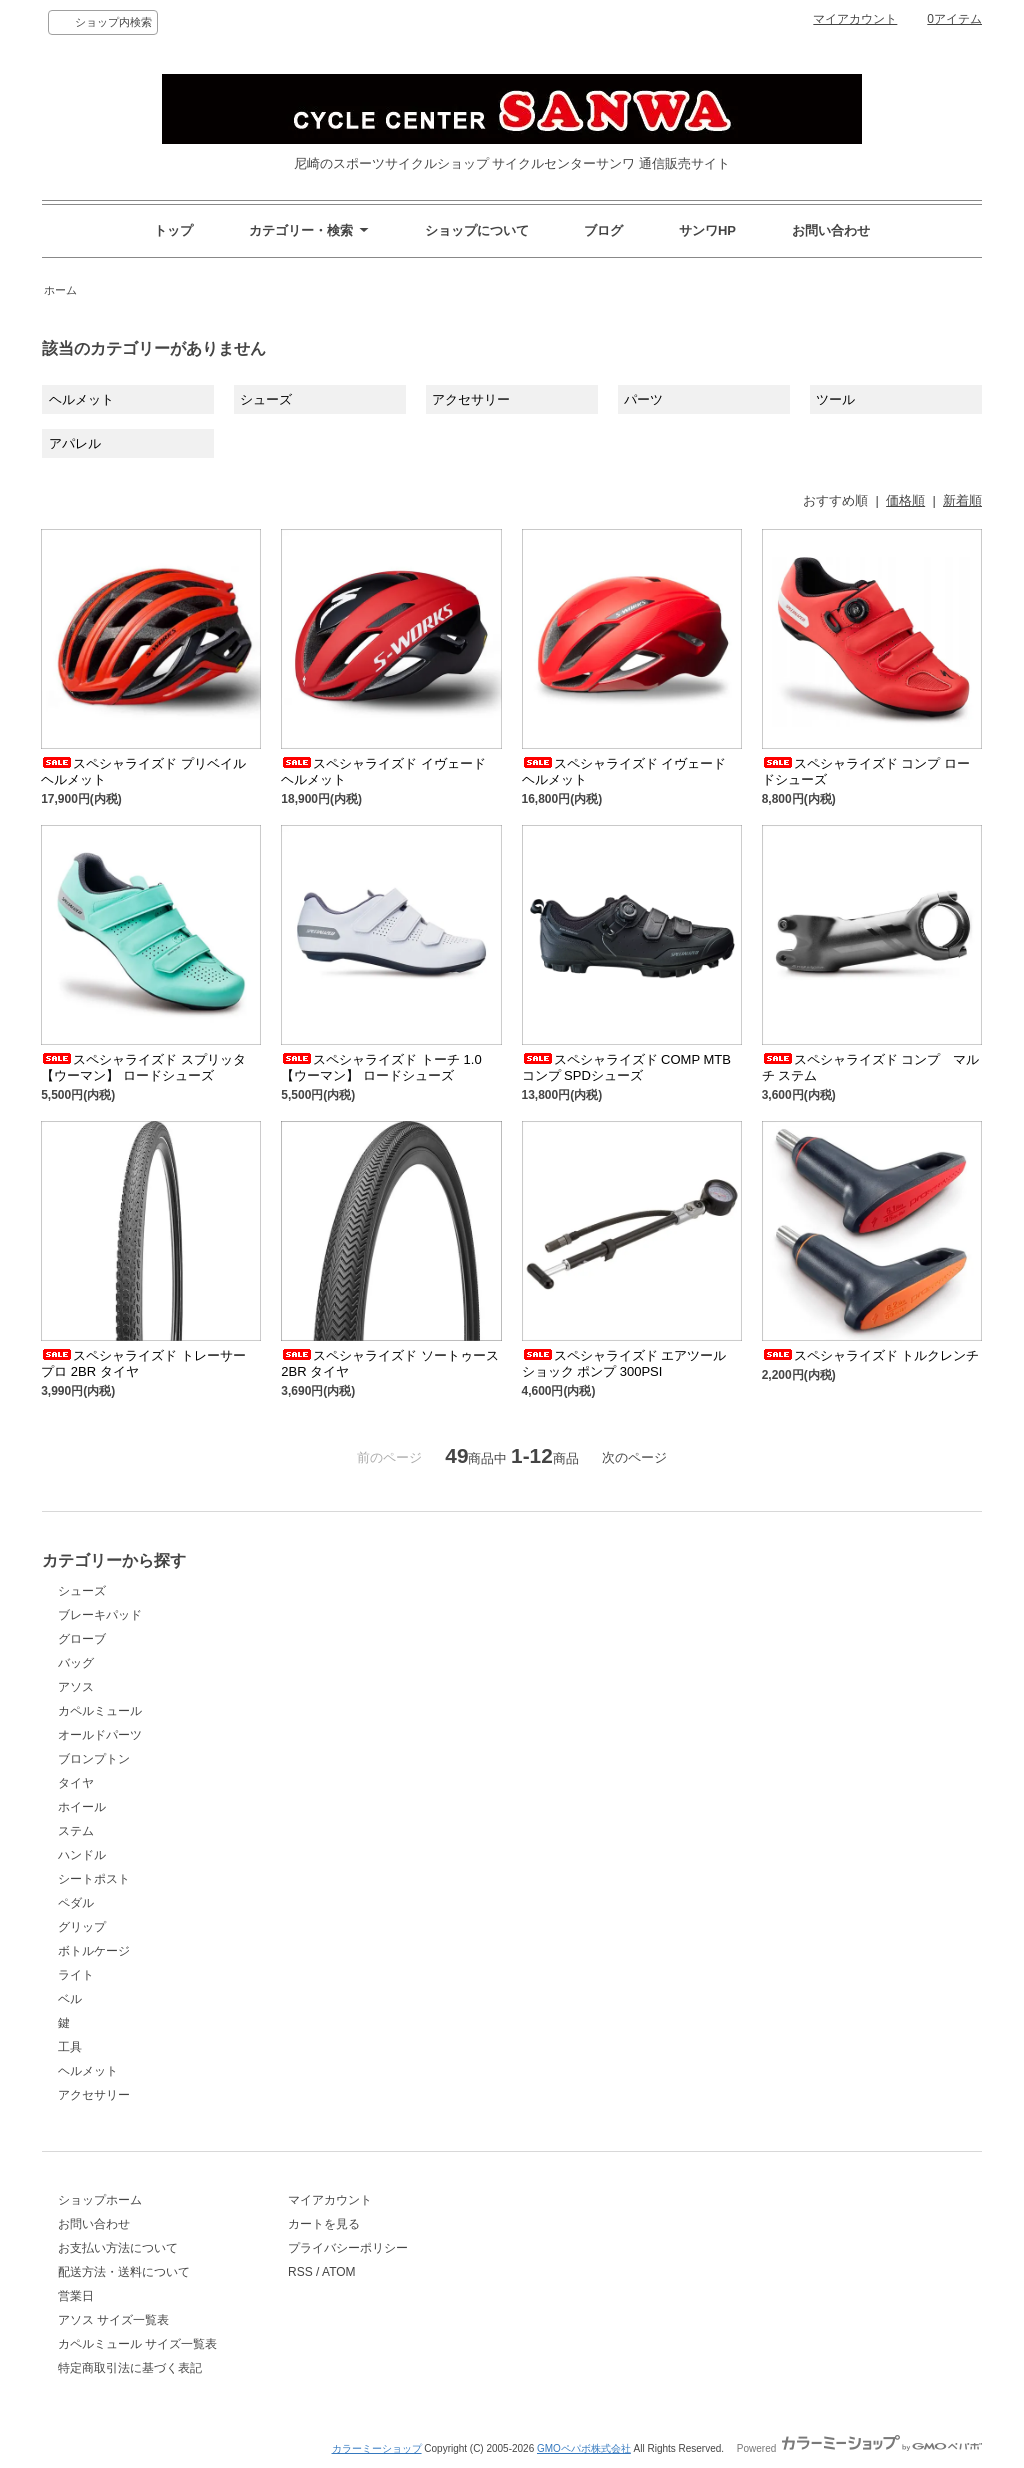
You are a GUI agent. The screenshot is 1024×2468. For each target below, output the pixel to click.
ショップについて (477, 230)
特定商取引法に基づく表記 (130, 2368)
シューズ (266, 399)
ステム (76, 1831)
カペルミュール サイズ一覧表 (137, 2344)
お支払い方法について (118, 2248)
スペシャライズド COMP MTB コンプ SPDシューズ (626, 1067)
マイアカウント (855, 19)
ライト (76, 1975)
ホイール (82, 1807)
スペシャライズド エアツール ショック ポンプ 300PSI (624, 1363)
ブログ (603, 230)
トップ (173, 230)
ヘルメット (81, 399)
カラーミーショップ (377, 2448)
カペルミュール (100, 1711)
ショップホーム (100, 2200)
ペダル (76, 1903)
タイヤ (76, 1783)
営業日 (76, 2296)
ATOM (339, 2272)
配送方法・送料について (124, 2272)
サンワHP (707, 230)
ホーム (60, 290)
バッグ (76, 1663)
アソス (76, 1687)
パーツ (643, 399)
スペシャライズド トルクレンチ (871, 1355)
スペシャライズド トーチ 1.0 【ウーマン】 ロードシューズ (381, 1067)
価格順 (905, 500)
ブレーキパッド (100, 1615)
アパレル (75, 443)
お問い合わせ (831, 230)
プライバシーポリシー (348, 2248)
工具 (70, 2047)
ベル (70, 1999)
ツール (835, 399)
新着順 (962, 500)
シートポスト (94, 1879)
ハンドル (82, 1855)
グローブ (82, 1639)
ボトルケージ (94, 1951)
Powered (859, 2448)
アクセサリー (471, 399)
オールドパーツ (100, 1735)
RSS (300, 2272)
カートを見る (324, 2224)
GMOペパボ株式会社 (584, 2448)
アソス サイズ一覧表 (113, 2320)
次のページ (634, 1457)
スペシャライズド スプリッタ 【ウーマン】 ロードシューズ (143, 1067)
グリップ (82, 1927)
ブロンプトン (94, 1759)
